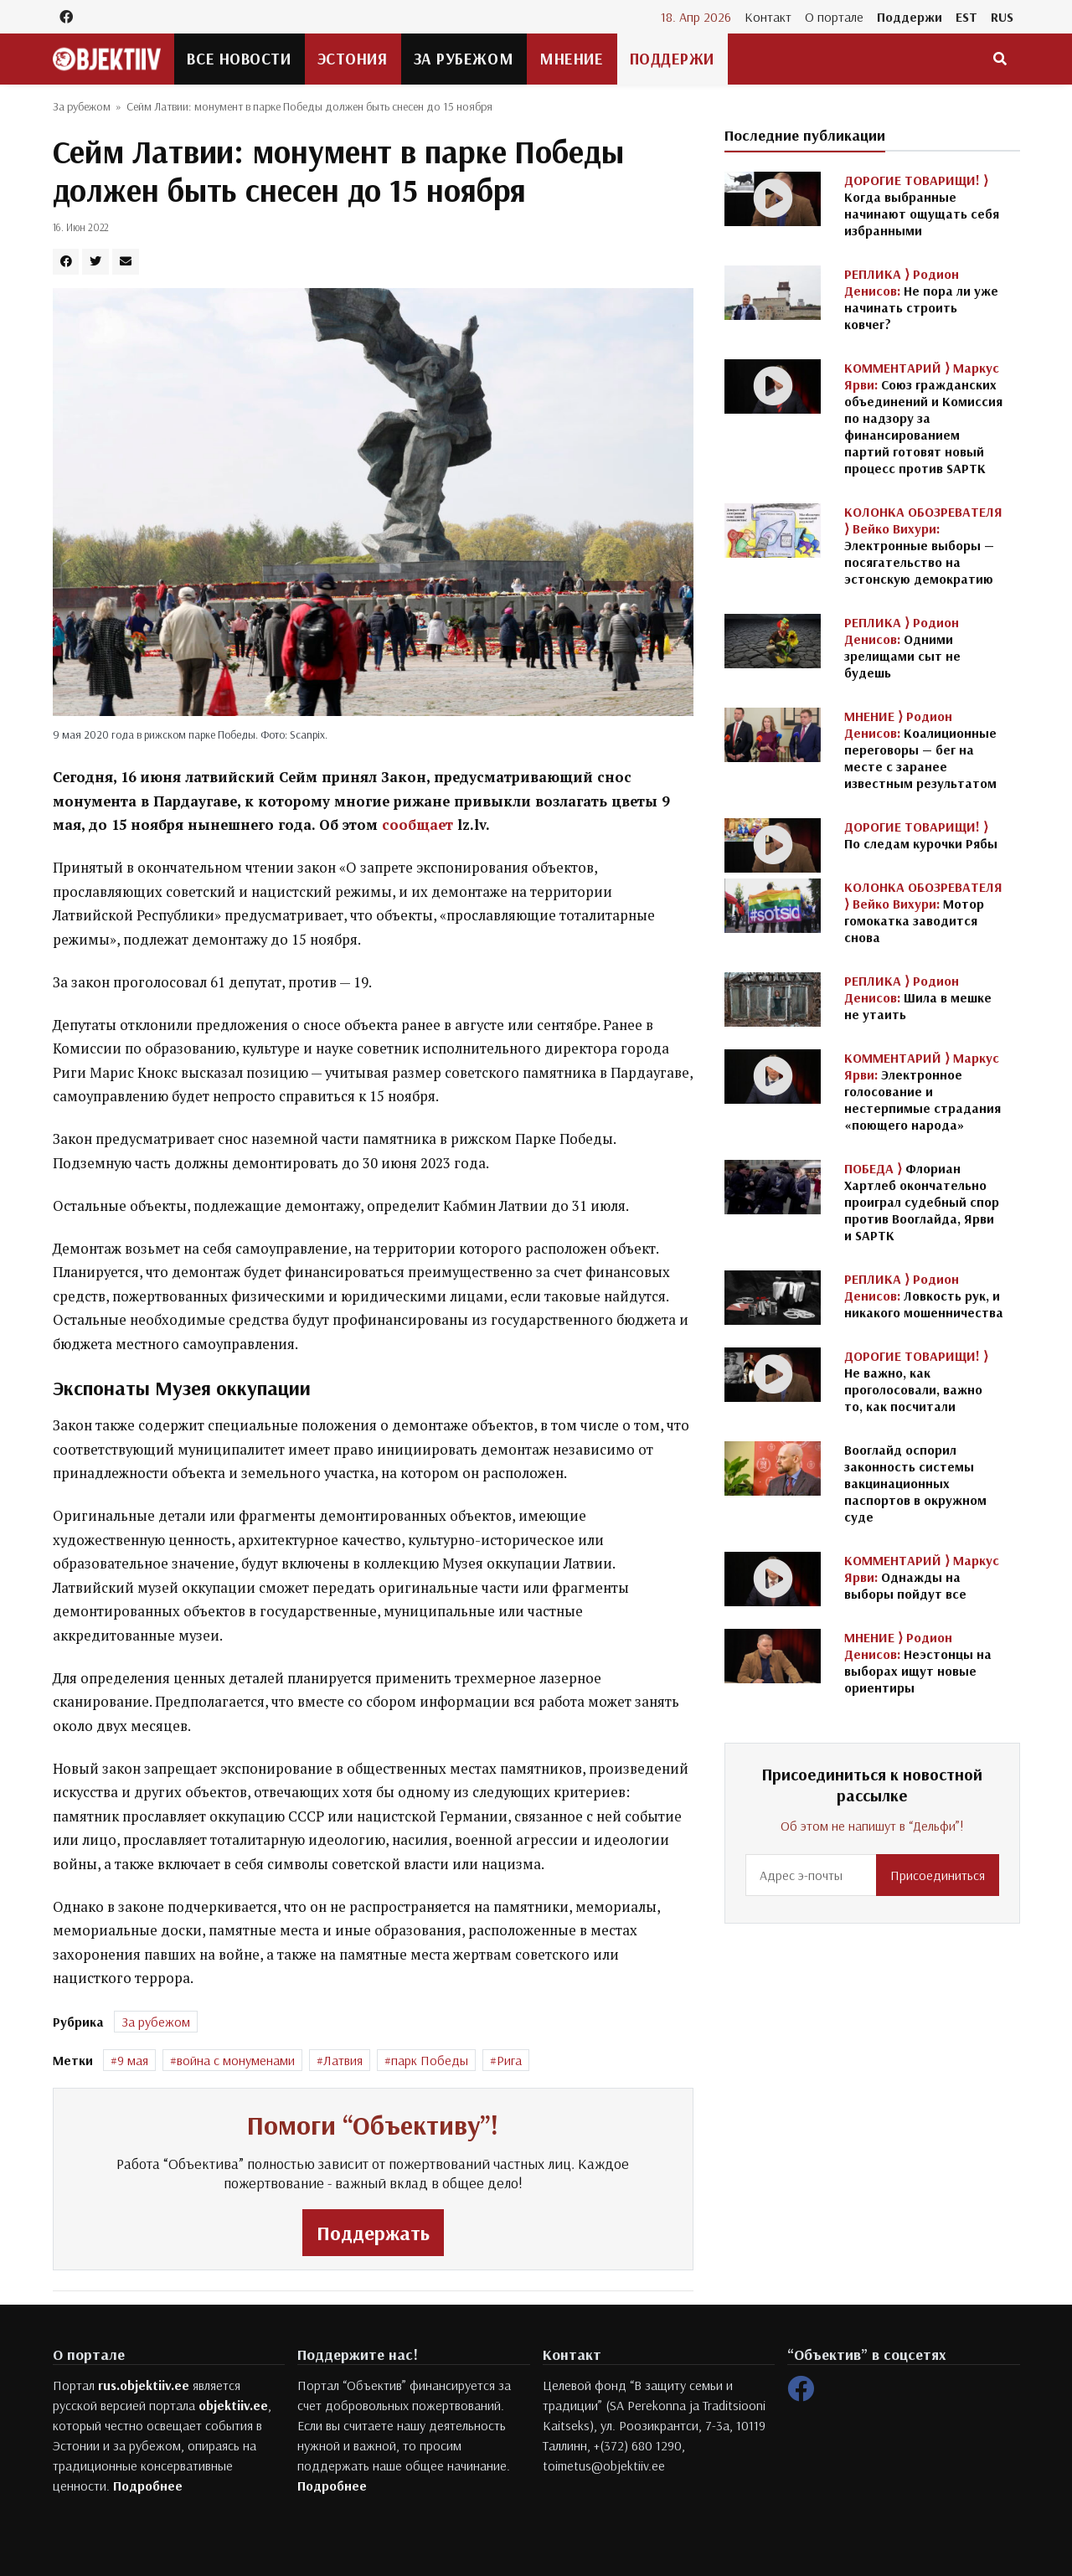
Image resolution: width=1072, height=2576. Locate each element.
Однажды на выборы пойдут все (921, 1577)
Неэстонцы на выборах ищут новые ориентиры (918, 1662)
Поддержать (373, 2232)
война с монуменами (236, 2060)
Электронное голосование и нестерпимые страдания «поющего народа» (922, 1091)
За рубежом (464, 59)
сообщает (417, 825)
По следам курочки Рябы (920, 835)
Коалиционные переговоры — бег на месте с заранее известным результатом (920, 749)
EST (966, 16)
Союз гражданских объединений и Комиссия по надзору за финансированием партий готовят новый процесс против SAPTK (923, 418)
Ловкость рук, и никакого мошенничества (923, 1295)
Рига (509, 2060)
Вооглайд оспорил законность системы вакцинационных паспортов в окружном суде (915, 1483)
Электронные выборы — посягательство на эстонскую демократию (923, 545)
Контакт (768, 16)
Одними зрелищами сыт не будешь (902, 647)
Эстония (352, 59)
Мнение (571, 59)
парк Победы (429, 2060)
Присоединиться (937, 1875)
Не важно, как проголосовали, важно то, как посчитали (916, 1380)
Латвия (343, 2060)
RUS (1002, 16)
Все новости (239, 59)
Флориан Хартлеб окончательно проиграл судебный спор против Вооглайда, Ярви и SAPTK (921, 1202)
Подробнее (148, 2485)
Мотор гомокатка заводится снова (923, 911)
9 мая (132, 2060)
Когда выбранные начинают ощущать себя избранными (921, 205)
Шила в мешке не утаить (918, 997)
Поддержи (909, 16)
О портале (834, 16)
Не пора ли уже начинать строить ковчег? (921, 298)
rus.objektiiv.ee (143, 2385)
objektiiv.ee (233, 2405)
